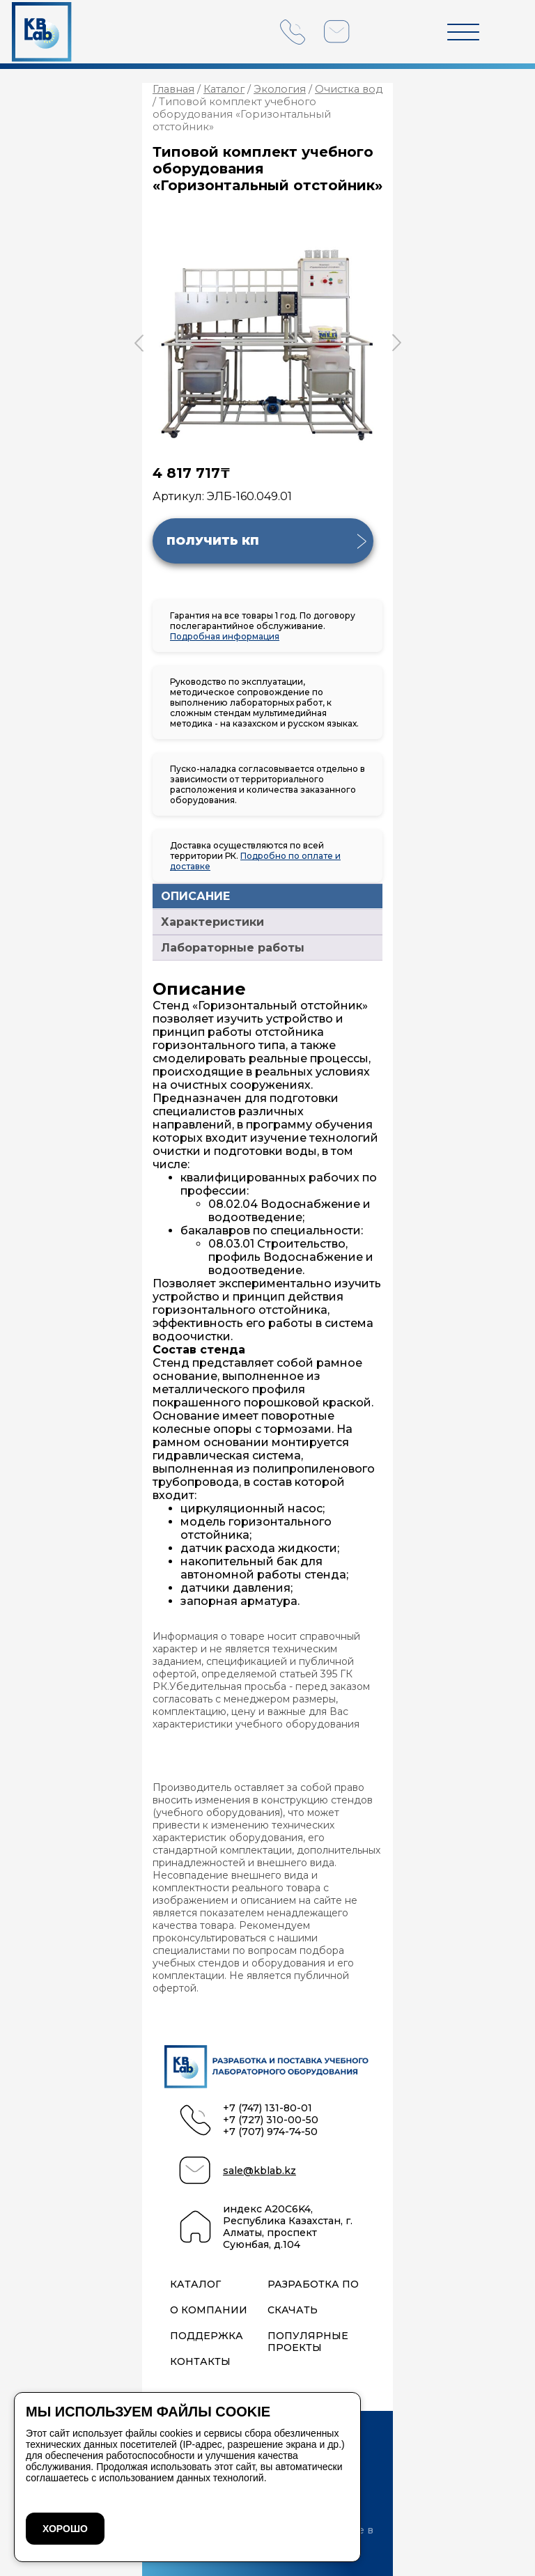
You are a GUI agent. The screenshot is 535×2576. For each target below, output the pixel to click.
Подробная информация (224, 636)
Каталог (224, 89)
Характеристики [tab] (212, 922)
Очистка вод (348, 89)
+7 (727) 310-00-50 (270, 2120)
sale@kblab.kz (259, 2171)
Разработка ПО (313, 2284)
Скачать (293, 2310)
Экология (280, 89)
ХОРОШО (65, 2528)
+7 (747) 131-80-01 (267, 2108)
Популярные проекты (308, 2342)
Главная (173, 89)
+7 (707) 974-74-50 (270, 2132)
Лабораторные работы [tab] (232, 947)
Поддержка (206, 2336)
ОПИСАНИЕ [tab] (195, 896)
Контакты (200, 2362)
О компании (208, 2310)
